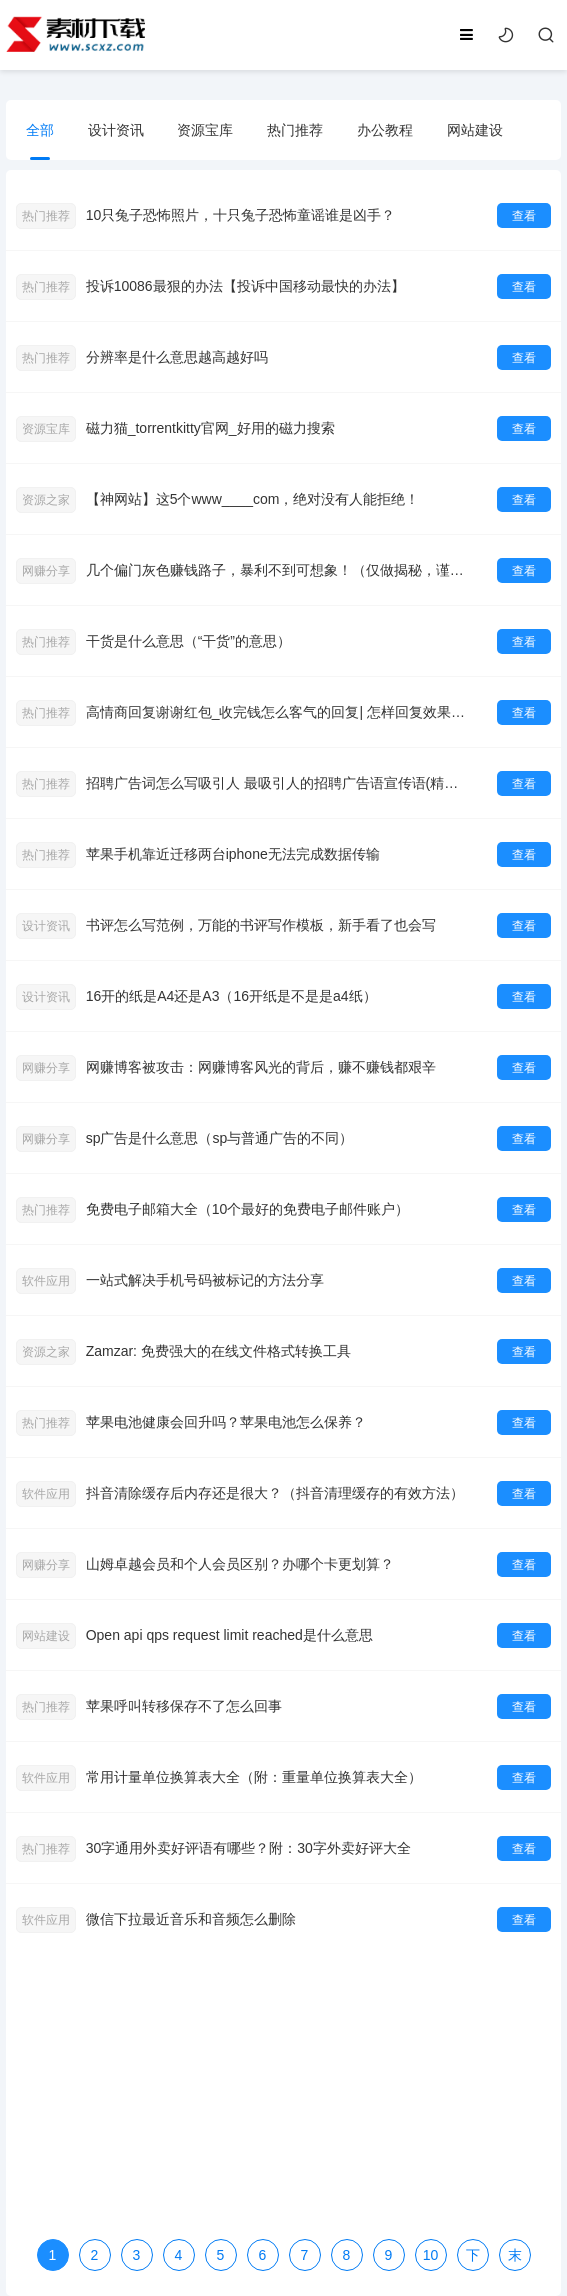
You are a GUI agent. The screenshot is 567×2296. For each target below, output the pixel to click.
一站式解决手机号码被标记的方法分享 (205, 1280)
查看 (524, 216)
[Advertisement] (284, 2094)
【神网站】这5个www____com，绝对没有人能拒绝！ (253, 499)
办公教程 (385, 130)
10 (431, 2255)
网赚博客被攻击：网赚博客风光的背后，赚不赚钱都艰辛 (261, 1067)
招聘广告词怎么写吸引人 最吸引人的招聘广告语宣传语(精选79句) (279, 783)
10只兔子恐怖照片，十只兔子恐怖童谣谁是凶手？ (241, 215)
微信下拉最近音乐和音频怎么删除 (191, 1919)
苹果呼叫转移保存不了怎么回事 (184, 1706)
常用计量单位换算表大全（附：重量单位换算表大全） (254, 1777)
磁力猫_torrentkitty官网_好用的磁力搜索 (210, 428)
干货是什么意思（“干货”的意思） (188, 641)
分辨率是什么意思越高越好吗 (177, 357)
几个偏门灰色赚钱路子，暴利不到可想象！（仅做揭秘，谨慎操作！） (279, 570)
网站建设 (475, 130)
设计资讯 (116, 130)
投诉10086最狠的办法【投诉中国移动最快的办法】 (245, 286)
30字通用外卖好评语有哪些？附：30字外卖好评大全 (248, 1848)
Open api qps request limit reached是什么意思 (229, 1635)
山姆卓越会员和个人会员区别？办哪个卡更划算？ (240, 1564)
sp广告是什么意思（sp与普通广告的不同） (220, 1138)
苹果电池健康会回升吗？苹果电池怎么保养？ (226, 1422)
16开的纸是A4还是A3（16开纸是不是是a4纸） (231, 996)
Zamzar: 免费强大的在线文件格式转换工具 (218, 1351)
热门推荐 (295, 130)
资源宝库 (205, 130)
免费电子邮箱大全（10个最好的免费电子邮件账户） (248, 1209)
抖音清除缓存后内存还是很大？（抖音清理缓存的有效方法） (275, 1493)
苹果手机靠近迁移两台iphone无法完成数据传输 (233, 854)
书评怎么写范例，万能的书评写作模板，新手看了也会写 (261, 925)
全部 (40, 130)
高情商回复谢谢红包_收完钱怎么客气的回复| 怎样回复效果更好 (279, 712)
